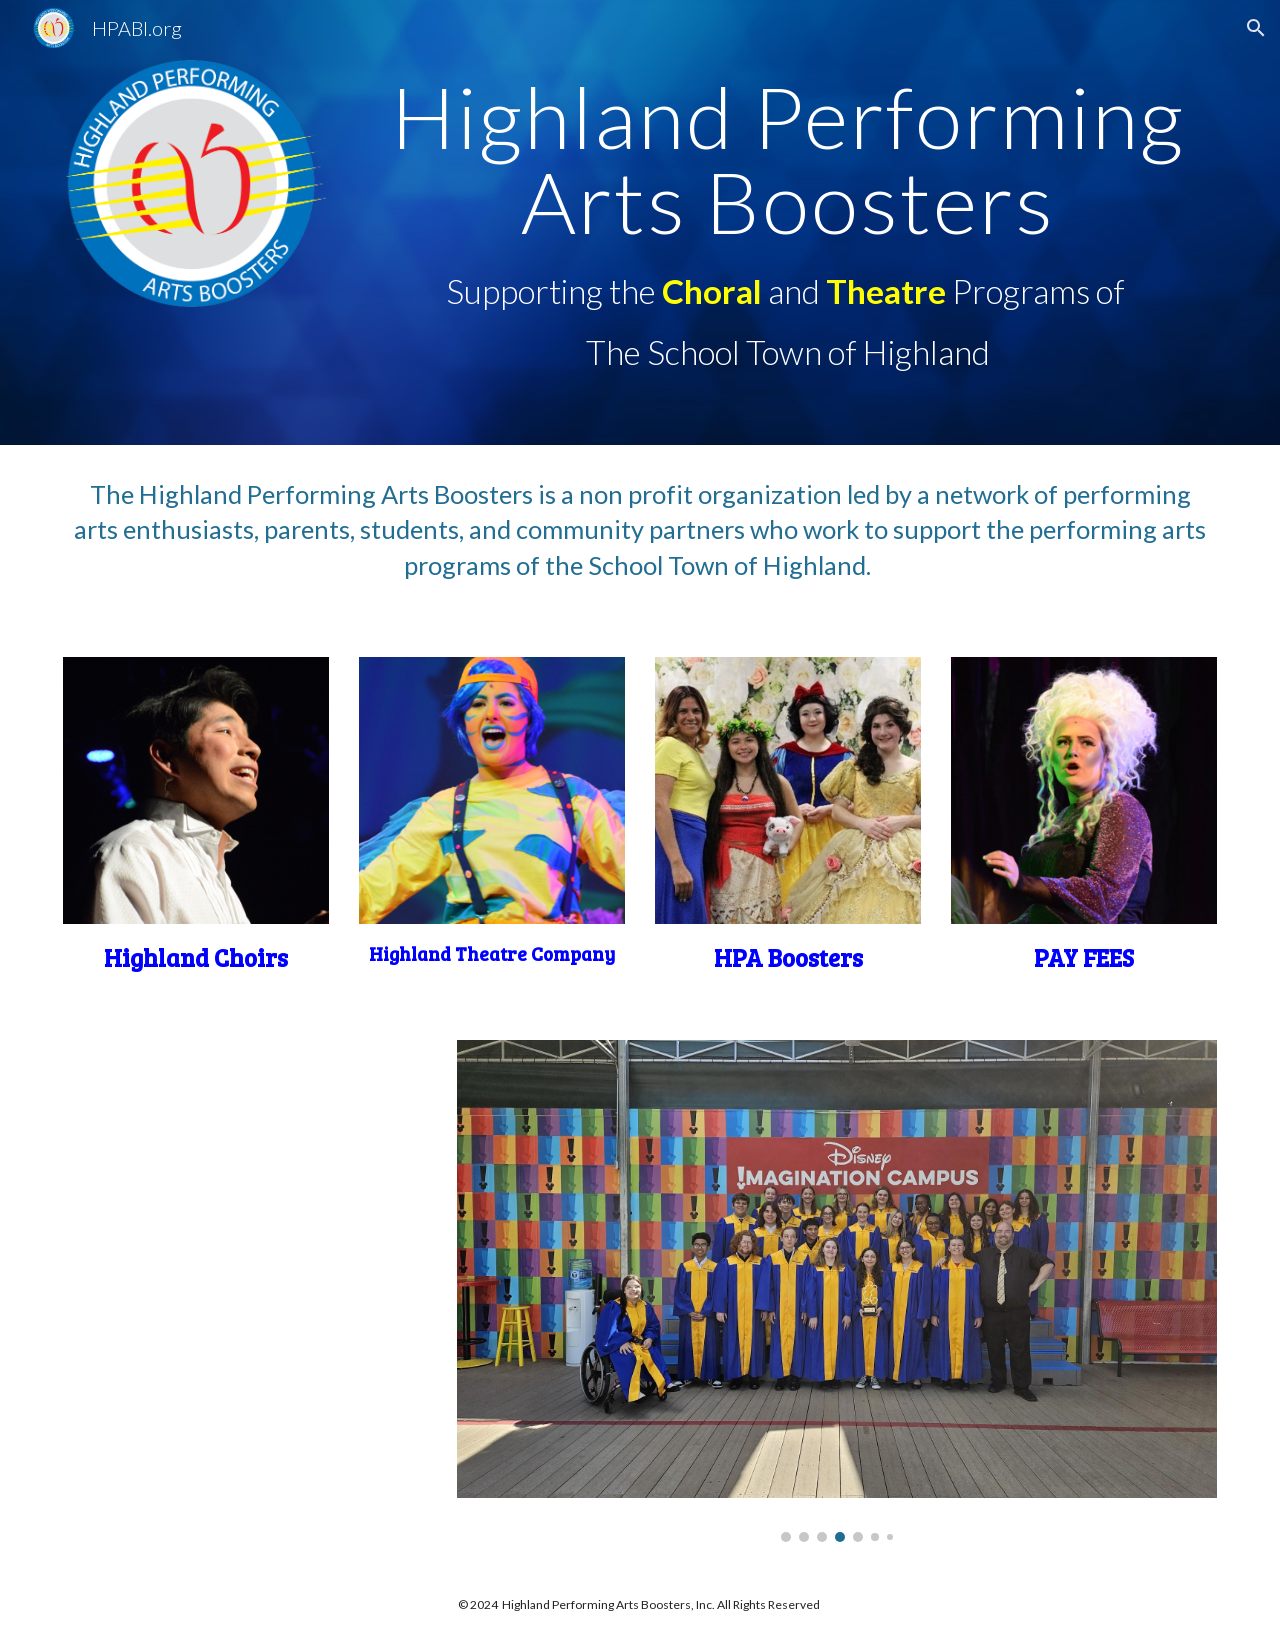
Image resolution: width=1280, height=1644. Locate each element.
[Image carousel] (837, 1291)
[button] (1256, 28)
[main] (788, 159)
